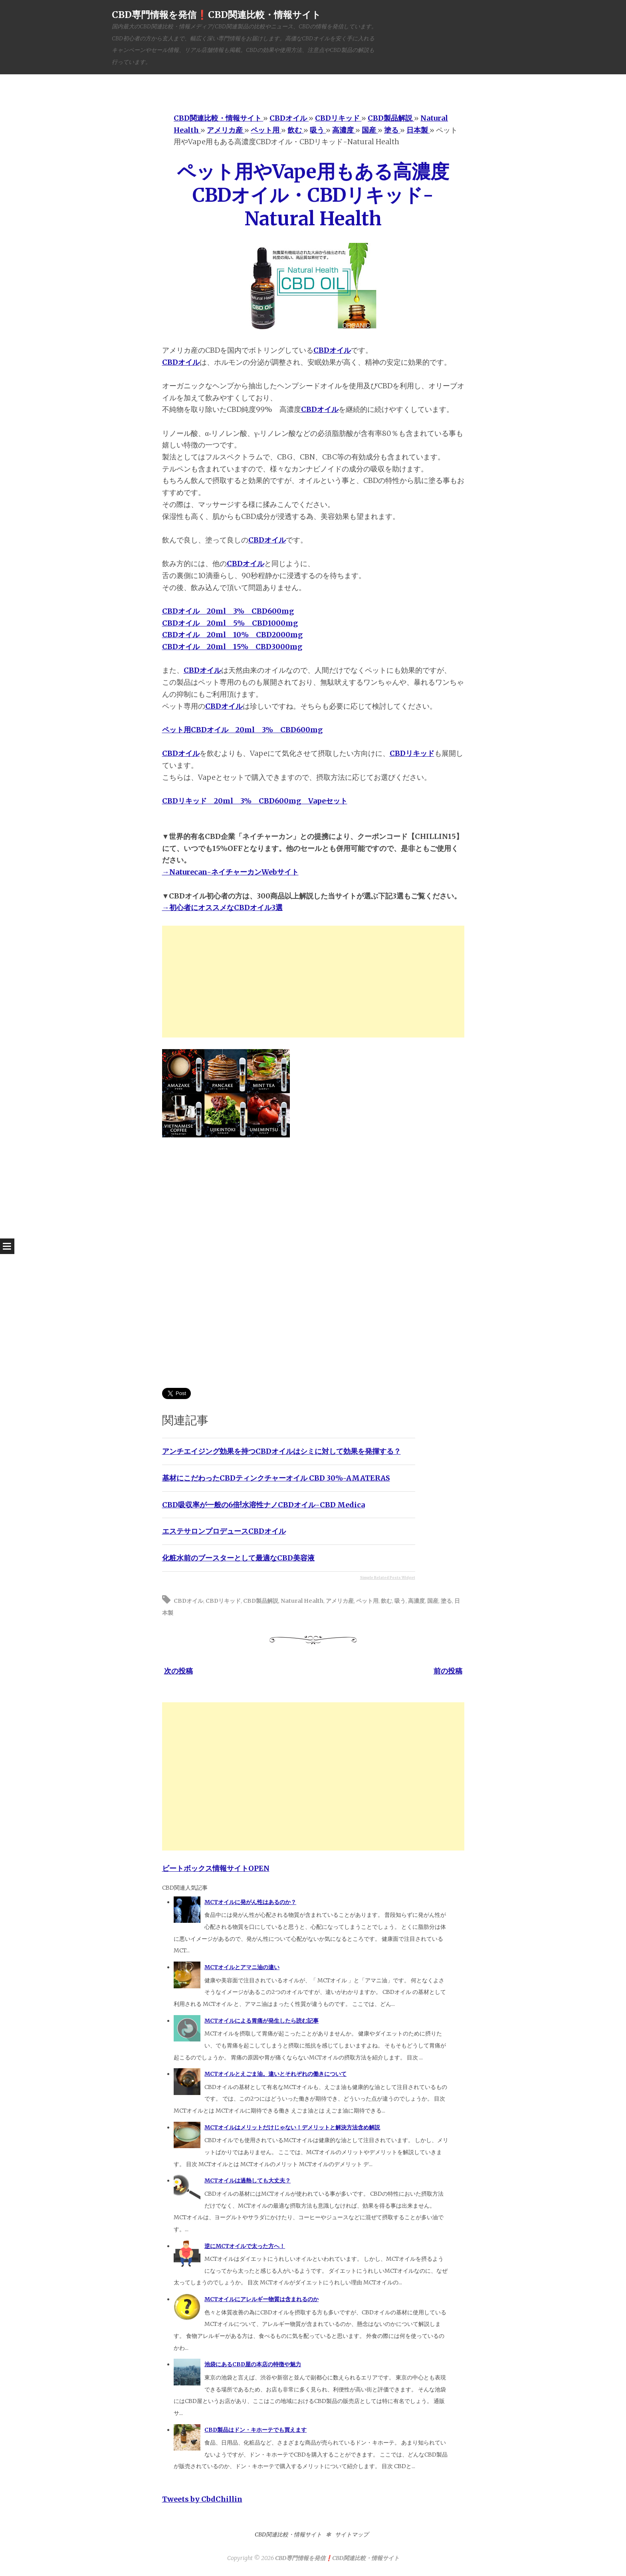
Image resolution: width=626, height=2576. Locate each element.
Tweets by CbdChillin (202, 2499)
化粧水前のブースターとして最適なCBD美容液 (238, 1557)
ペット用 (367, 1600)
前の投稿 (448, 1671)
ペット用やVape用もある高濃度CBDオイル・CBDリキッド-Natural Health (313, 195)
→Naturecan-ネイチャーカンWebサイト (230, 872)
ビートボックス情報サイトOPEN (215, 1868)
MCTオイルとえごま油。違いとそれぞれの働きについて (275, 2073)
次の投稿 (178, 1671)
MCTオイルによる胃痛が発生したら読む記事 (261, 2020)
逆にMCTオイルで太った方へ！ (244, 2246)
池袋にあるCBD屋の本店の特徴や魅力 (252, 2364)
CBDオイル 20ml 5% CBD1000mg (230, 623)
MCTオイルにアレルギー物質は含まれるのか (261, 2299)
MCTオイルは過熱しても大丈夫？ (247, 2180)
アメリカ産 (340, 1600)
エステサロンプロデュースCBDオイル (224, 1531)
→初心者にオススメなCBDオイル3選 (222, 907)
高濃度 (416, 1600)
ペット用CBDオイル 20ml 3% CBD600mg (242, 729)
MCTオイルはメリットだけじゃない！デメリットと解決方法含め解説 (292, 2127)
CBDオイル (332, 350)
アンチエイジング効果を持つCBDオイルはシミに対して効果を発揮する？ (281, 1451)
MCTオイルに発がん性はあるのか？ (250, 1902)
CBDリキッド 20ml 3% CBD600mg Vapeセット (254, 800)
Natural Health (302, 1600)
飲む (386, 1600)
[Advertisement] (313, 982)
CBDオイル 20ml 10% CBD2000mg (232, 634)
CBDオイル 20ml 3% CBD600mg (228, 611)
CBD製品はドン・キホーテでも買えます (255, 2429)
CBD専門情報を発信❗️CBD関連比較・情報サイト (216, 14)
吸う (400, 1600)
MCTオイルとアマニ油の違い (241, 1967)
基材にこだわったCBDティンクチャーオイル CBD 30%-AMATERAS (276, 1478)
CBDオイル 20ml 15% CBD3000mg (232, 646)
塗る (446, 1600)
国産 (432, 1600)
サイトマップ (351, 2534)
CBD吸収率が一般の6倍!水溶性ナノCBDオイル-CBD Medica (263, 1504)
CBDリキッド (412, 753)
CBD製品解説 (260, 1600)
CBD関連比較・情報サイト (288, 2534)
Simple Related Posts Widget (387, 1577)
